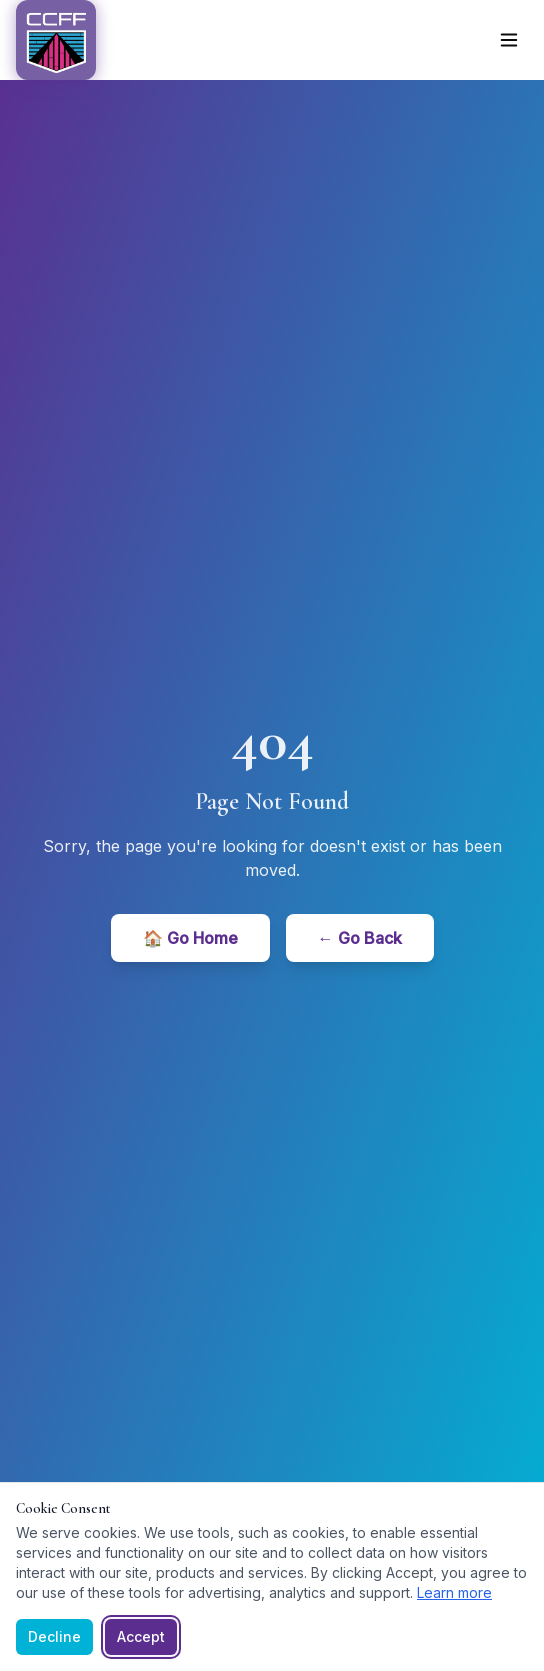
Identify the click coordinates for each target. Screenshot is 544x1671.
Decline (54, 1636)
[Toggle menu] (509, 40)
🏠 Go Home (190, 938)
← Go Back (360, 938)
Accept (141, 1636)
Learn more (454, 1592)
